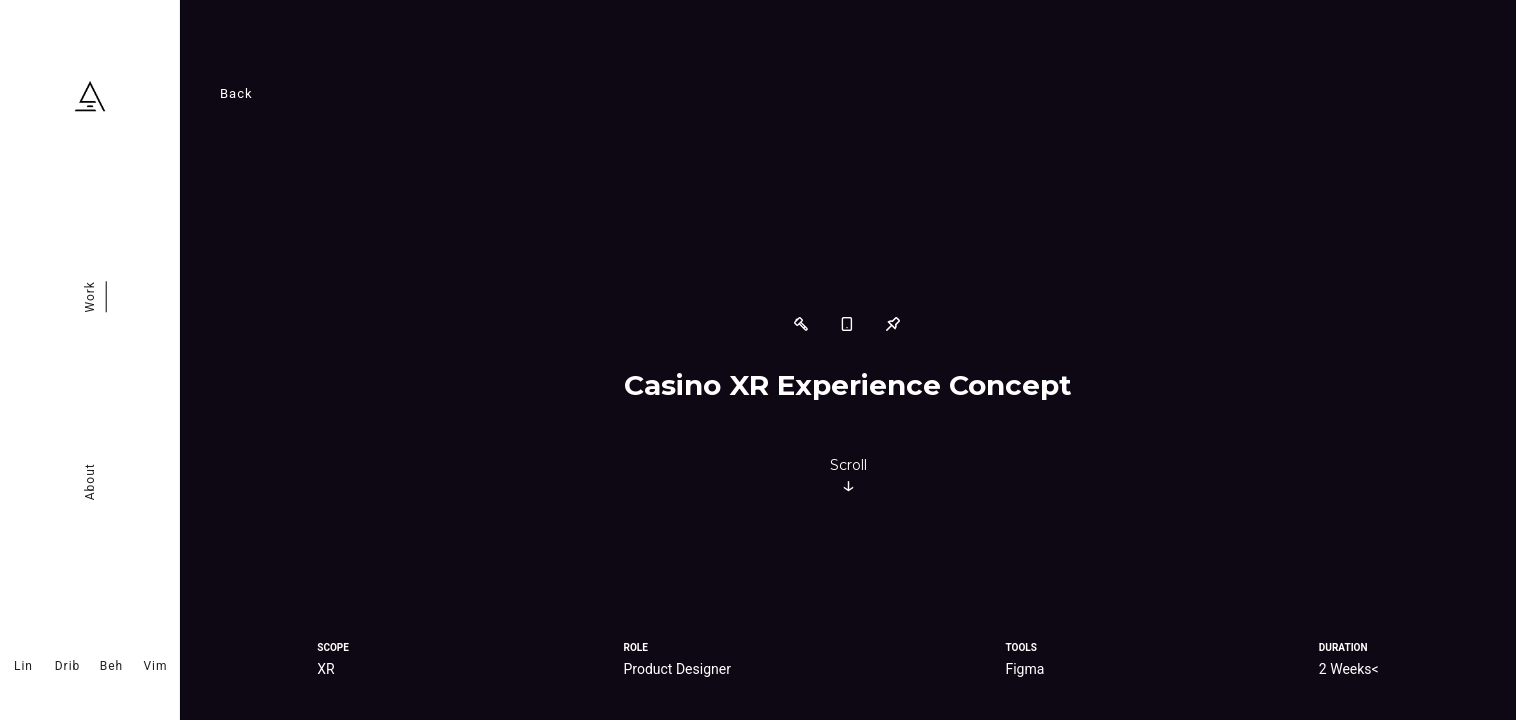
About (90, 481)
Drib (68, 666)
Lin (23, 666)
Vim (155, 666)
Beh (111, 666)
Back (236, 93)
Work (90, 296)
